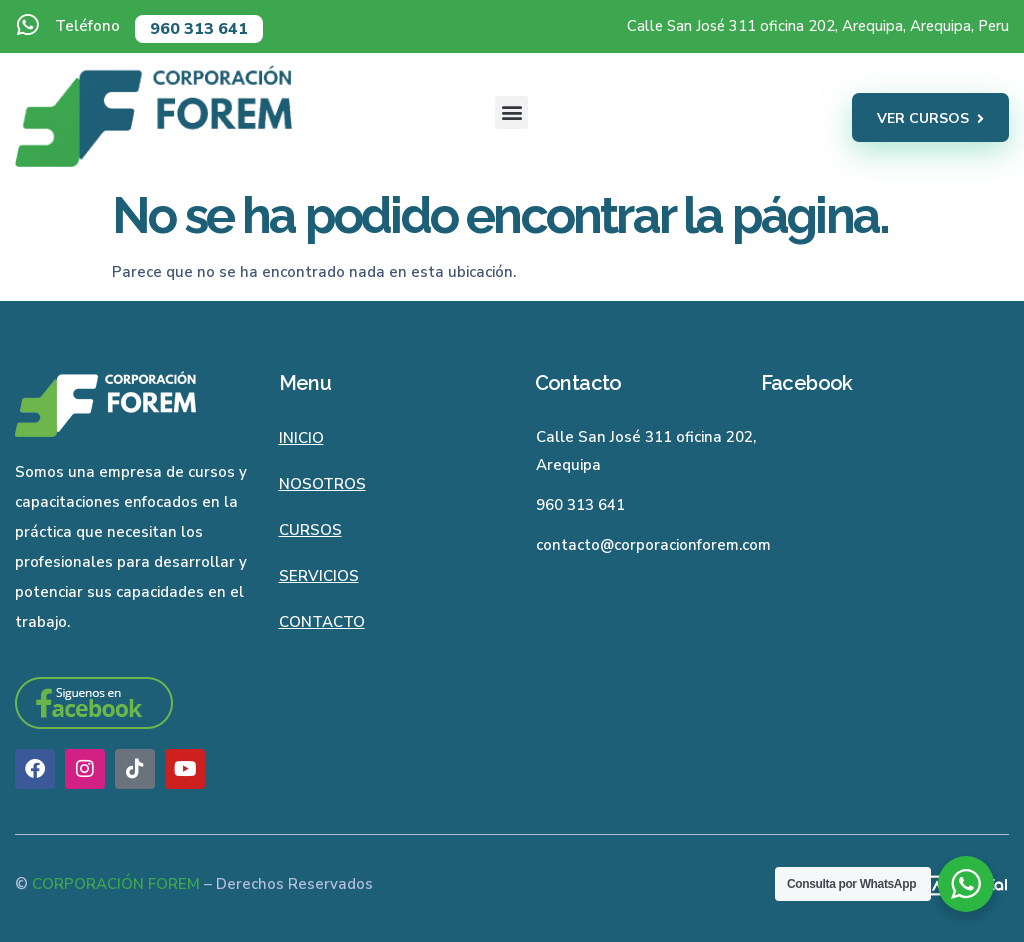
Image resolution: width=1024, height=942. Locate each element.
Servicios (319, 576)
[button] (511, 112)
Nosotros (322, 484)
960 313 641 (199, 29)
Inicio (301, 438)
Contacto (322, 622)
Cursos (310, 530)
